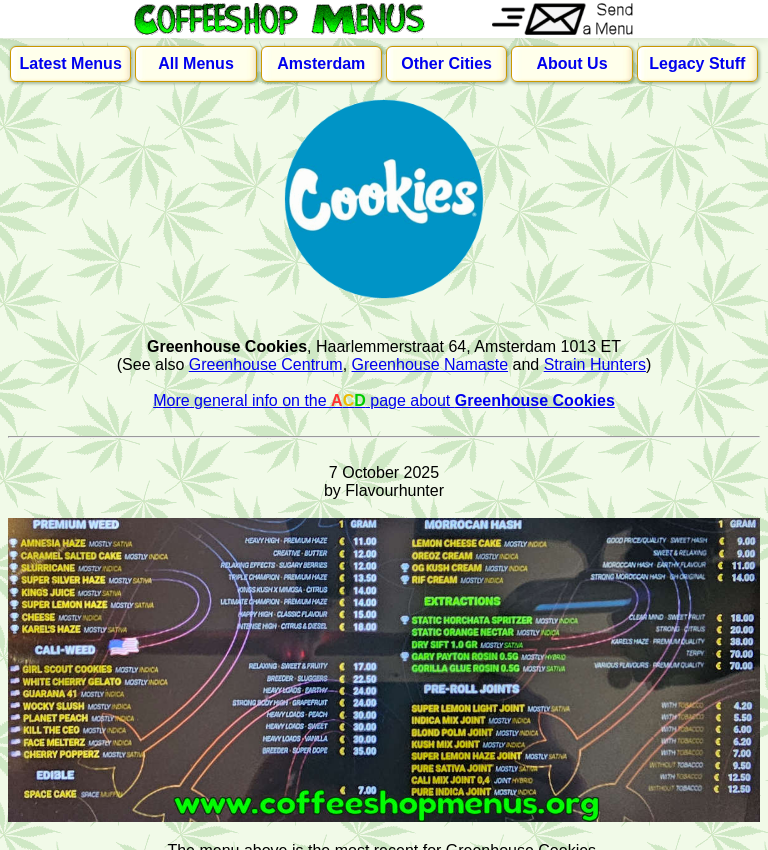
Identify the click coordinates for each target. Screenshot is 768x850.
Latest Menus (71, 63)
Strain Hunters (595, 364)
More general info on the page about (384, 400)
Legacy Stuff (697, 63)
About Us (571, 63)
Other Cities (446, 63)
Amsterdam (321, 63)
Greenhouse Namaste (430, 364)
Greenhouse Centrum (266, 364)
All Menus (196, 63)
